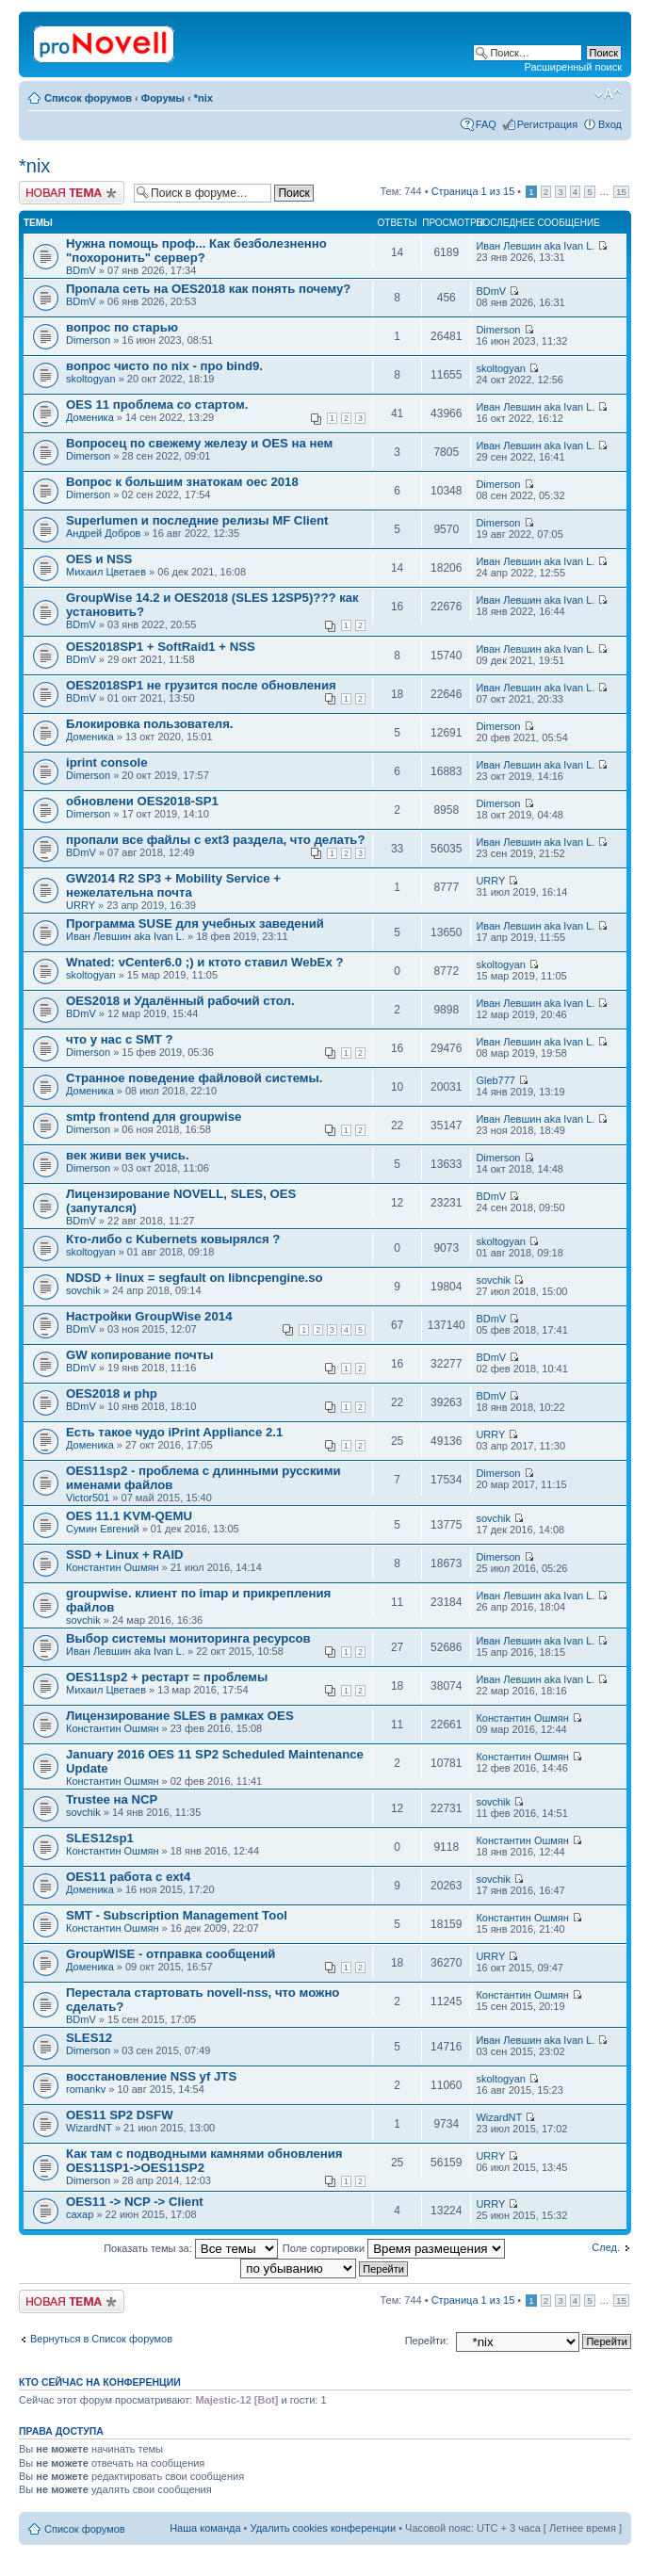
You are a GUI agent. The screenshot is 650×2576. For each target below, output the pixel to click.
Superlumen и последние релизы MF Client (197, 520)
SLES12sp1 (100, 1838)
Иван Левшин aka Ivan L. (535, 245)
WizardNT (89, 2127)
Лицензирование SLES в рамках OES (180, 1716)
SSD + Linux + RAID (125, 1554)
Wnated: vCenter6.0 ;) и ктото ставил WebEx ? (204, 962)
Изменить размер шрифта (608, 94)
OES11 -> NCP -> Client (134, 2202)
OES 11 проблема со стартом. (157, 404)
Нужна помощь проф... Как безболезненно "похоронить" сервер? (196, 250)
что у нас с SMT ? (119, 1039)
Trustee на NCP (111, 1799)
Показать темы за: (191, 2248)
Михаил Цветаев (106, 571)
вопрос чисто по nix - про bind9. (164, 366)
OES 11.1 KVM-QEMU (129, 1516)
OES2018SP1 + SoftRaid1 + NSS (160, 647)
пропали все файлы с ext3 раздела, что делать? (216, 840)
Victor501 (87, 1497)
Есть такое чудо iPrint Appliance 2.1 (174, 1432)
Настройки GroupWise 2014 (149, 1316)
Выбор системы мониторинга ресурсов (188, 1638)
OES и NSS (99, 559)
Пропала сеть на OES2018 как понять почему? (208, 289)
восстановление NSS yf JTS (151, 2076)
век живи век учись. (127, 1155)
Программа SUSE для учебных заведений (195, 923)
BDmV (81, 270)
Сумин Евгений (102, 1528)
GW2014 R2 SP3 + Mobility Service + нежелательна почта (173, 885)
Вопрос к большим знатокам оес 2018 (182, 482)
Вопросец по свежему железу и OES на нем (199, 443)
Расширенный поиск (573, 67)
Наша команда (205, 2528)
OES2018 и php (111, 1393)
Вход (610, 124)
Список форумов (88, 98)
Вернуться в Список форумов (101, 2338)
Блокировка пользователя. (150, 724)
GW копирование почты (139, 1355)
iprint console (106, 762)
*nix (203, 98)
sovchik (83, 1290)
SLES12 (89, 2038)
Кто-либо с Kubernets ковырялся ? (173, 1239)
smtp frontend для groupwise (153, 1117)
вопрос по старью (122, 327)
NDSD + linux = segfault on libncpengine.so (194, 1278)
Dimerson (88, 340)
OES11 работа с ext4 (128, 1877)
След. (606, 2247)
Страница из (473, 191)
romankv (86, 2089)
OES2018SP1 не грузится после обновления (201, 685)
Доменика (90, 417)
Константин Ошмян (112, 1567)
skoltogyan (91, 378)
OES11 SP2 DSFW (119, 2115)
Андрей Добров (103, 533)
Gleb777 (495, 1080)
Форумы (163, 98)
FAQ (486, 124)
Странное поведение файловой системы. (194, 1078)
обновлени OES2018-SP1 (142, 801)
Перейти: (427, 2340)
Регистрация (547, 124)
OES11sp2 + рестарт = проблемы (167, 1677)
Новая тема (71, 192)
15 (621, 191)
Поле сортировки (394, 2248)
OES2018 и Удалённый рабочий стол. (180, 1001)
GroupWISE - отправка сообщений (170, 1954)
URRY (80, 905)
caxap (79, 2214)
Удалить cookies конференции (324, 2528)
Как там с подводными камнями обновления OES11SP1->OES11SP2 (204, 2161)
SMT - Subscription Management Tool (176, 1915)
